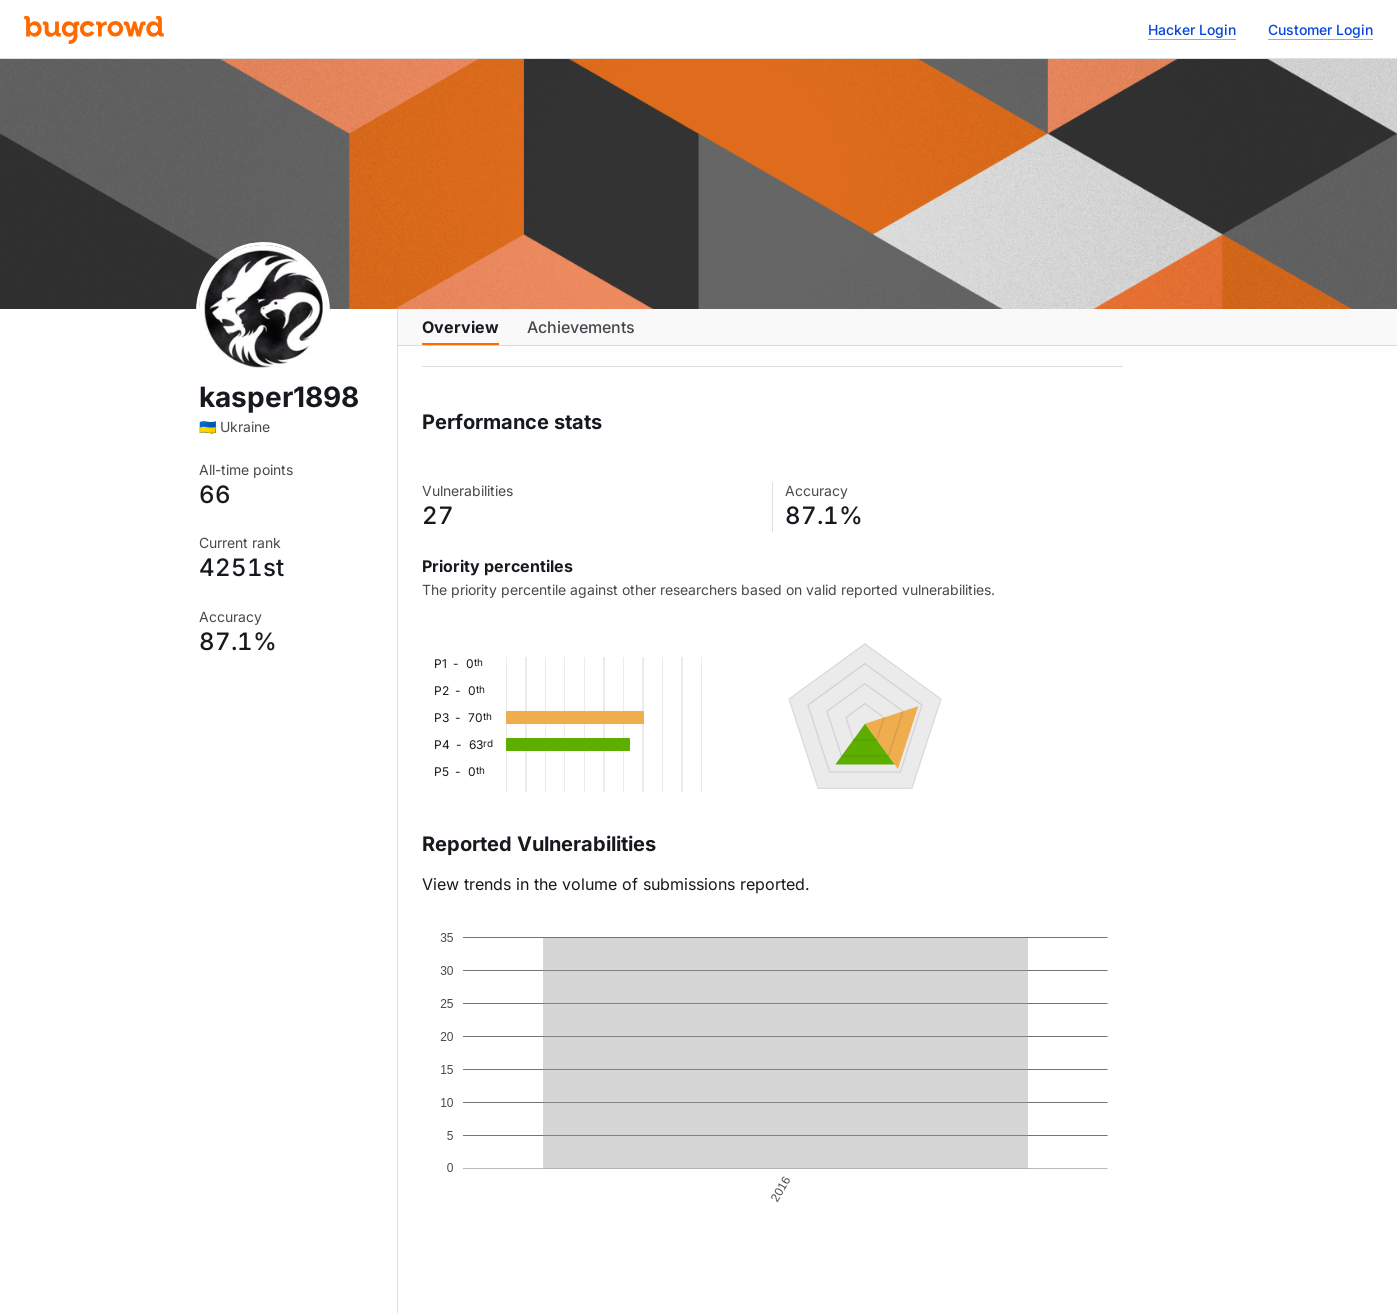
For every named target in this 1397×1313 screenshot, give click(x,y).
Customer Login (1320, 29)
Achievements (581, 337)
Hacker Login (1192, 29)
